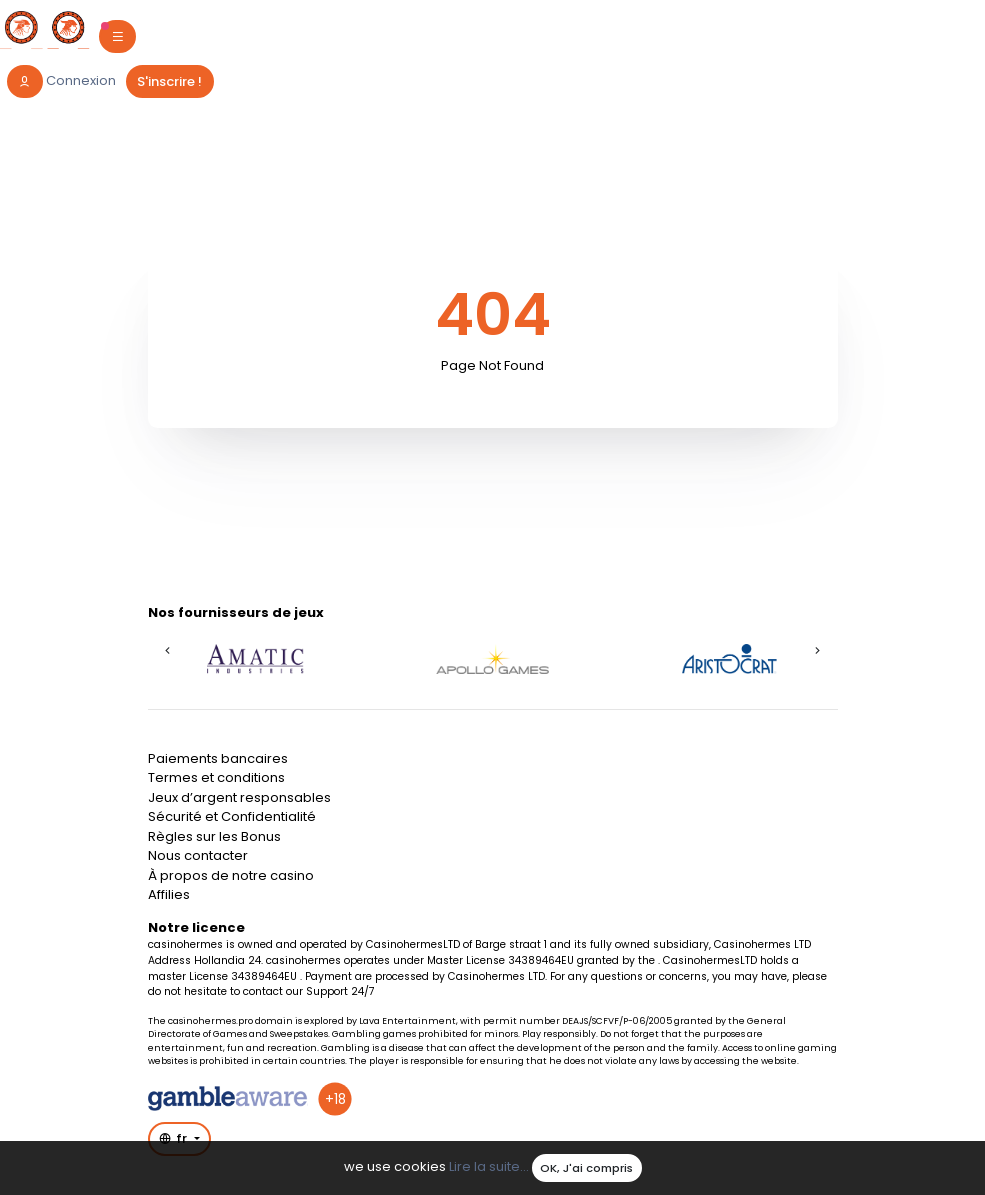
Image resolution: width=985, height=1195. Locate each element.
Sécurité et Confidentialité (232, 816)
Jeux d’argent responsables (239, 797)
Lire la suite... (489, 1167)
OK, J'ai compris (586, 1168)
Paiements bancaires (218, 758)
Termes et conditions (216, 777)
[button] (168, 650)
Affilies (169, 894)
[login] (62, 81)
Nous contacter (198, 855)
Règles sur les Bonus (214, 836)
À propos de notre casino (231, 875)
